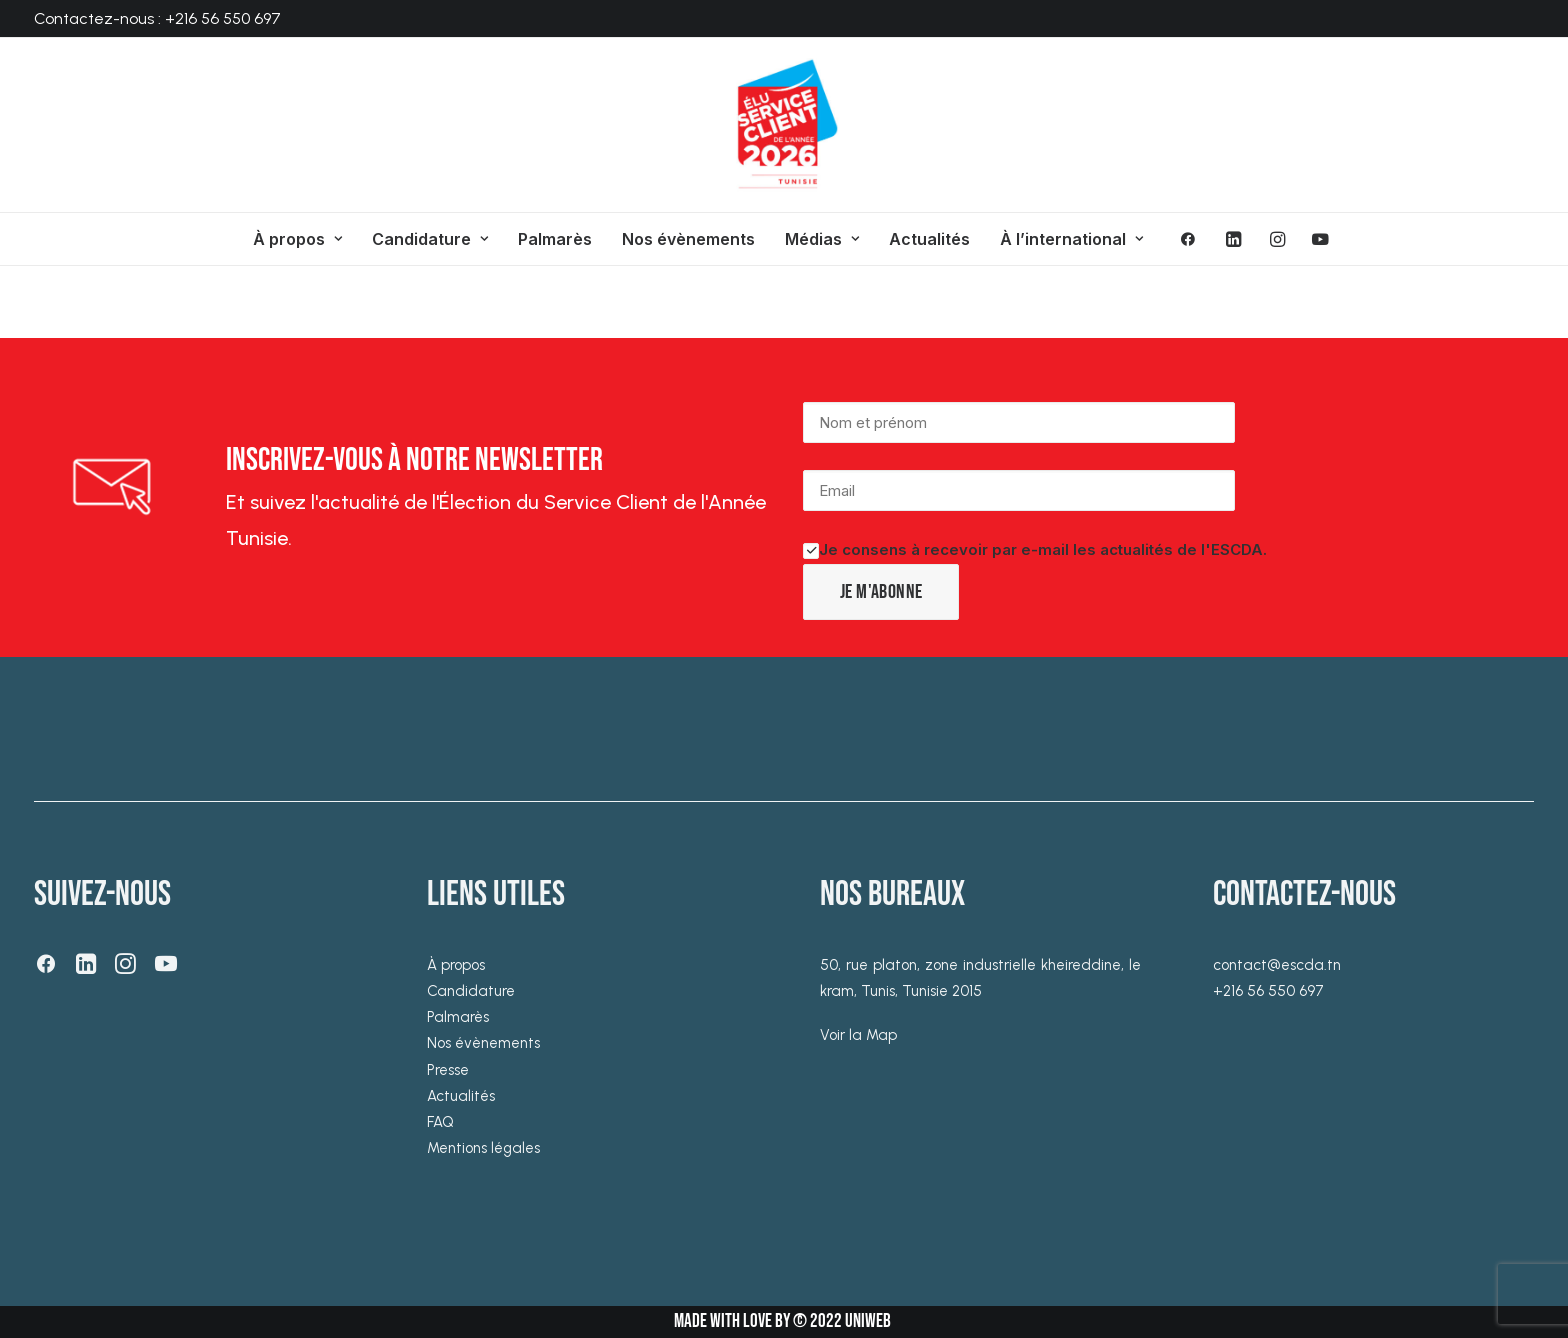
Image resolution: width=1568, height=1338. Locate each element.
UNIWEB (868, 1321)
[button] (1194, 239)
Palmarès (555, 239)
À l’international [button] (1071, 239)
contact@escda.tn (1277, 965)
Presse (448, 1070)
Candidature (471, 991)
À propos (456, 965)
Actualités (929, 239)
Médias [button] (822, 239)
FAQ (440, 1122)
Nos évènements (688, 239)
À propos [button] (297, 239)
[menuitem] (297, 239)
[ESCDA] (784, 125)
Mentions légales (483, 1148)
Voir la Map (858, 1035)
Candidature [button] (430, 239)
